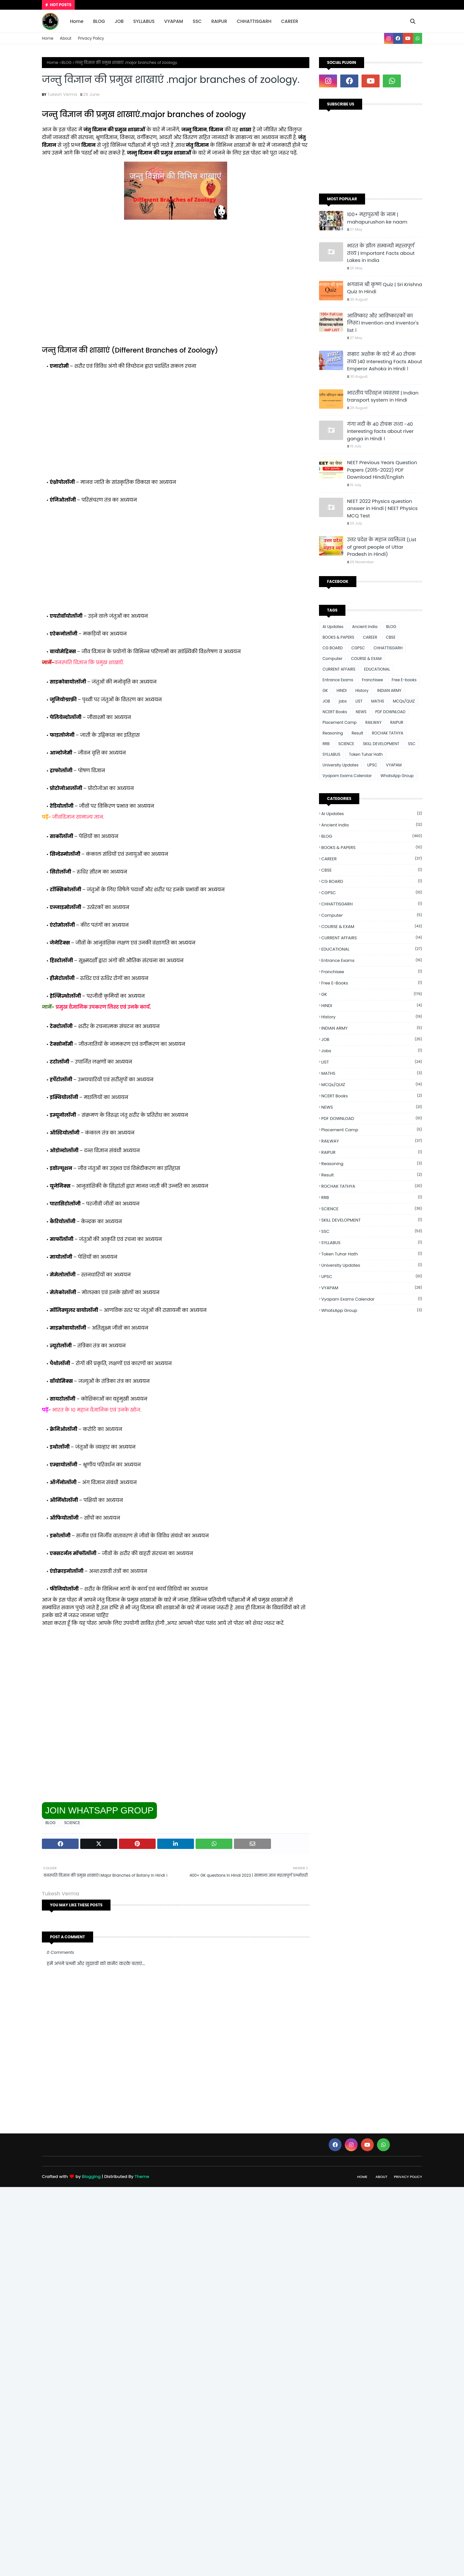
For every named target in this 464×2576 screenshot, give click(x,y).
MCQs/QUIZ (404, 701)
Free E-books (404, 680)
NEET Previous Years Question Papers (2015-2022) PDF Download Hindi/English (382, 469)
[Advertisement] (175, 292)
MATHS (377, 701)
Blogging (91, 2176)
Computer (332, 658)
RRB (326, 743)
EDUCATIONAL (377, 669)
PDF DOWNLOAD (390, 711)
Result (357, 733)
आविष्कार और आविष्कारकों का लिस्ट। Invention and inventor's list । (383, 323)
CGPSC (358, 648)
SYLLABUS (331, 754)
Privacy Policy (91, 38)
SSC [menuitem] (197, 21)
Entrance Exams (338, 680)
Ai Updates (333, 626)
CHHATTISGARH (387, 648)
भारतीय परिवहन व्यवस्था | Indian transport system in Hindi (382, 396)
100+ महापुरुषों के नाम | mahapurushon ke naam (377, 218)
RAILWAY (373, 722)
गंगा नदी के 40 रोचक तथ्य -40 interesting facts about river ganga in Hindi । (380, 431)
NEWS (361, 711)
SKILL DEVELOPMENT (381, 743)
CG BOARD (333, 648)
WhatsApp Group (397, 775)
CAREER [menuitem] (289, 21)
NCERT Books (335, 711)
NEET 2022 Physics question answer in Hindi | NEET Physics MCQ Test (382, 508)
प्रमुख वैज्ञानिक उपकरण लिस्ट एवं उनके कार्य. (104, 1006)
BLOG (67, 62)
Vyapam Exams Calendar (347, 775)
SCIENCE (72, 1822)
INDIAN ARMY (389, 690)
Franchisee (372, 680)
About (66, 38)
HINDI (342, 690)
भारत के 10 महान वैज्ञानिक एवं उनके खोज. (96, 1409)
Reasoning (333, 733)
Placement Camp (340, 722)
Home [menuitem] (76, 21)
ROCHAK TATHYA (387, 733)
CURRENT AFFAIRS (339, 669)
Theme (142, 2176)
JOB (326, 701)
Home (47, 38)
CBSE (390, 637)
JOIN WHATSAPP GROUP (99, 1810)
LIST (358, 701)
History (362, 690)
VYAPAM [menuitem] (173, 21)
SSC (411, 743)
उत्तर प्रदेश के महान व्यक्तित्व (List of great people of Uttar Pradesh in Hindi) (381, 546)
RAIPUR (396, 722)
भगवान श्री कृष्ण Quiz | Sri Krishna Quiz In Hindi (384, 288)
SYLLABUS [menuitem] (144, 21)
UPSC (372, 765)
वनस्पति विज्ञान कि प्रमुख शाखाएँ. (89, 662)
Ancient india (365, 626)
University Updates (340, 765)
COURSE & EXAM (366, 658)
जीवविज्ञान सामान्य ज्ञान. (78, 817)
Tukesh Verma (62, 94)
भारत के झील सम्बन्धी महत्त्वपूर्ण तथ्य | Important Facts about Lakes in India (381, 253)
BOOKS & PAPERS (338, 637)
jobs (343, 701)
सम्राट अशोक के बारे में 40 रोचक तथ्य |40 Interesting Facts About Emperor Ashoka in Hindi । (384, 361)
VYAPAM (394, 765)
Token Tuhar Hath (366, 754)
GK (325, 690)
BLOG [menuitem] (99, 21)
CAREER (370, 637)
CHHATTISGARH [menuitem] (254, 21)
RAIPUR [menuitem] (219, 21)
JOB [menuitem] (119, 21)
